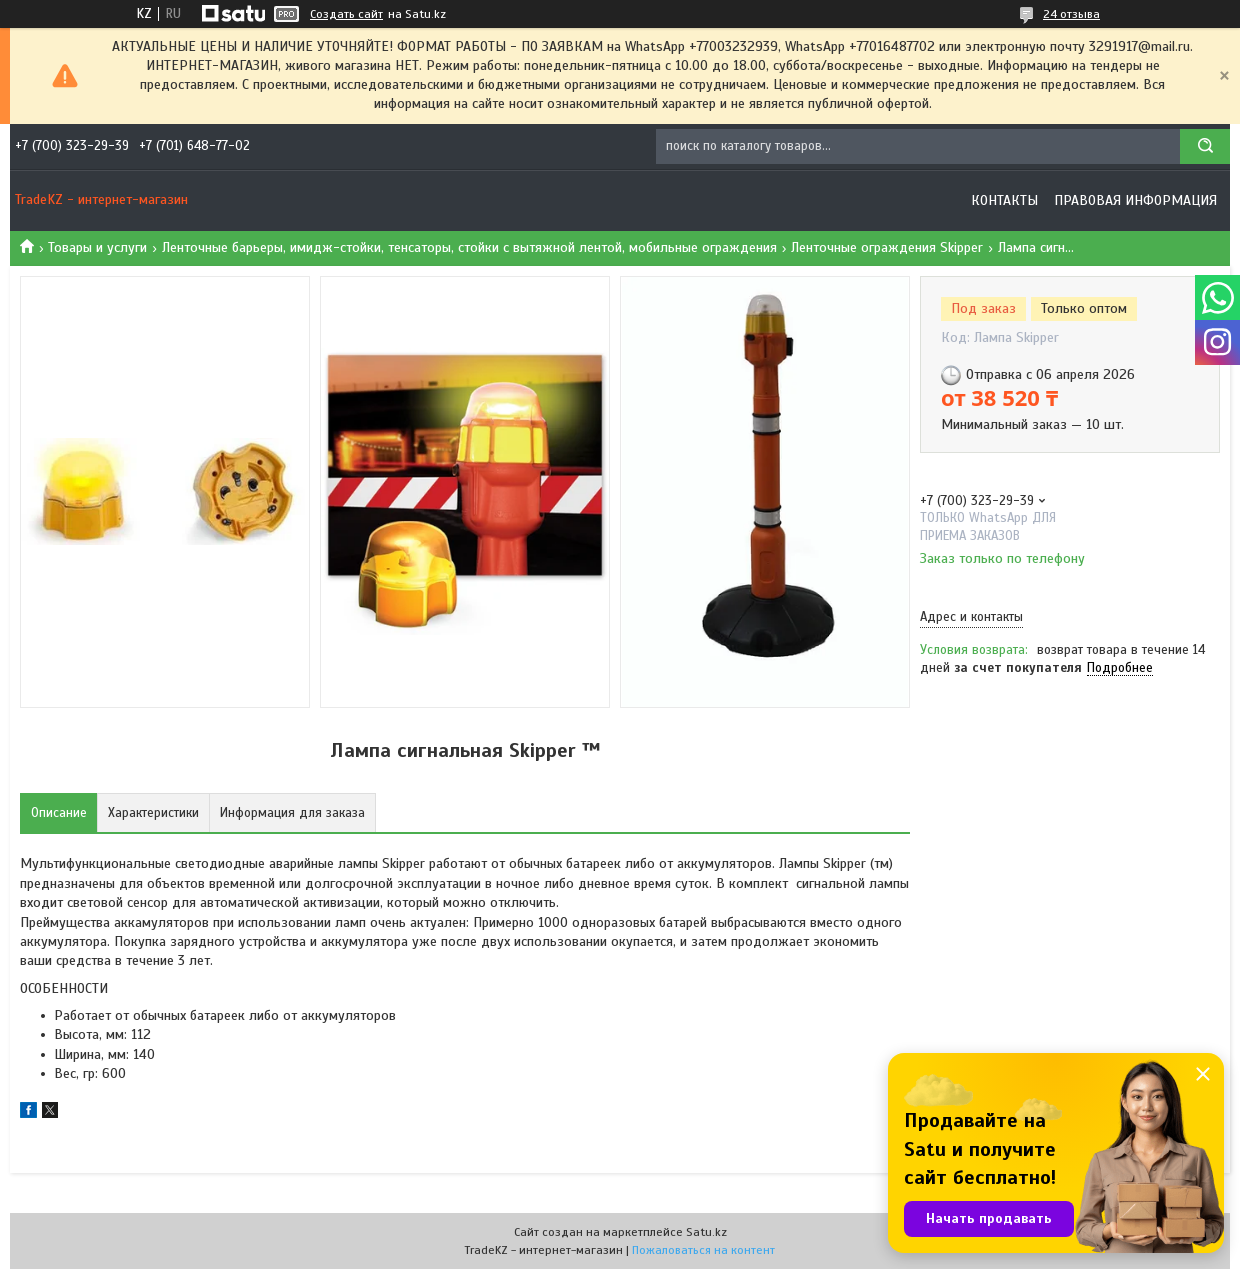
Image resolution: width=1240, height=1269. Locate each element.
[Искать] (1205, 146)
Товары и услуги (97, 247)
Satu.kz (706, 1232)
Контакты (1004, 200)
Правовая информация (1135, 200)
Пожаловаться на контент (703, 1250)
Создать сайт (346, 14)
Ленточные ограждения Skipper (887, 247)
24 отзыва (1071, 14)
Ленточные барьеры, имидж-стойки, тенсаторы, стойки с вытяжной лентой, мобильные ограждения (469, 247)
